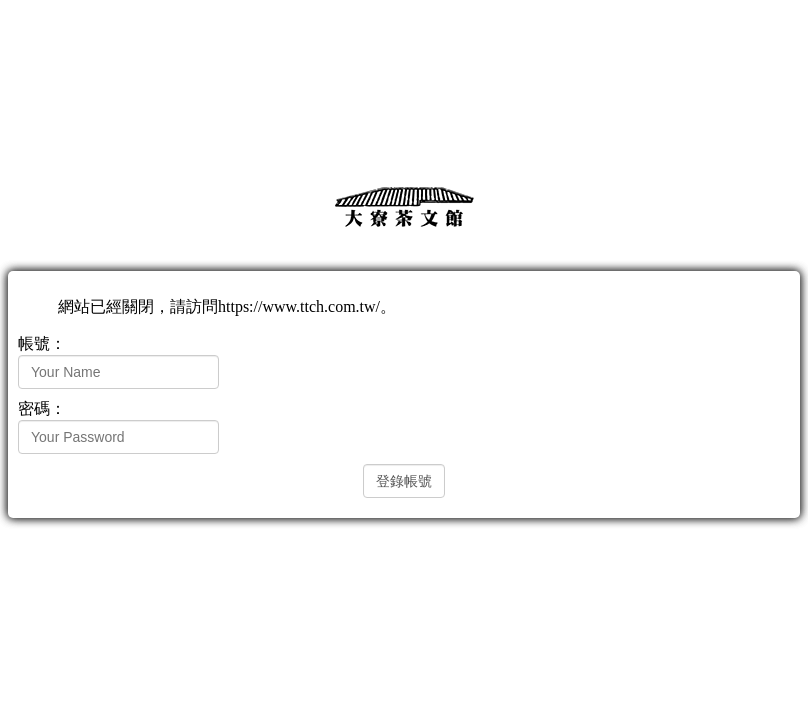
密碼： (42, 408)
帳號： (42, 343)
